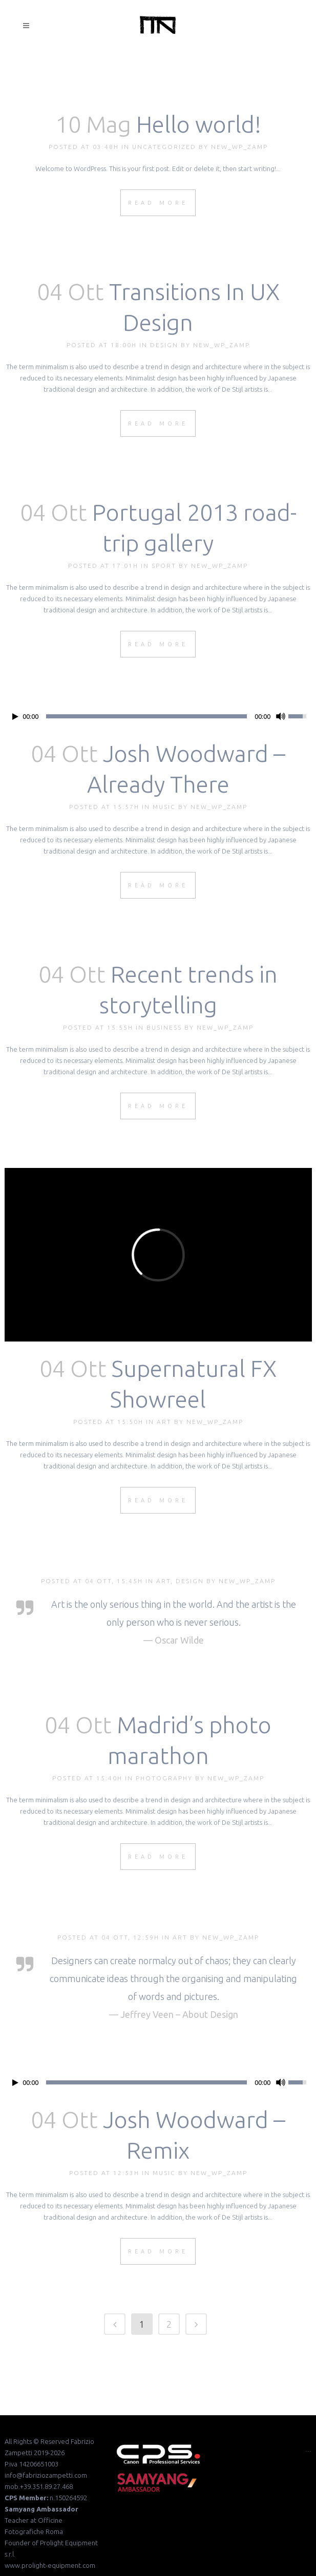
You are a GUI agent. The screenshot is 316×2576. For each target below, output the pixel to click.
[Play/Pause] (15, 716)
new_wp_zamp (239, 146)
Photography (164, 1778)
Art (164, 1421)
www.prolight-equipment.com (50, 2565)
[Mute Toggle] (280, 716)
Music (164, 806)
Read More (158, 203)
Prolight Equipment (69, 2542)
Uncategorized (164, 146)
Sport (164, 565)
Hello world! (198, 124)
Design (164, 345)
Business (164, 1027)
